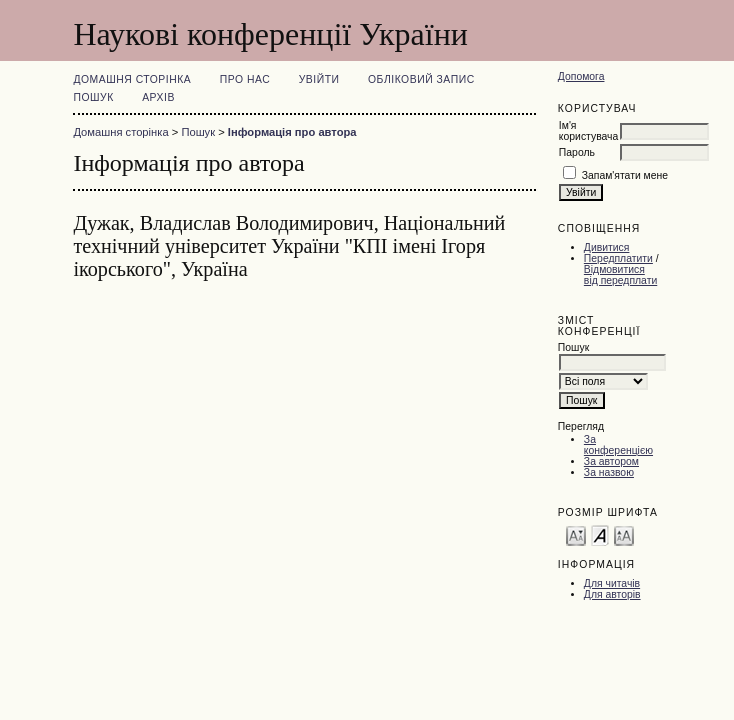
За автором (611, 461)
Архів (158, 97)
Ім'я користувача (588, 131)
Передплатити (618, 258)
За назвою (609, 472)
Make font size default (600, 534)
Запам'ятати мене (625, 175)
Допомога (581, 76)
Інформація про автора (292, 132)
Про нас (245, 79)
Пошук (93, 97)
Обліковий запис (421, 79)
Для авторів (612, 594)
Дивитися (607, 247)
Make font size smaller (576, 534)
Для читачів (612, 583)
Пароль (577, 152)
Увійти (319, 79)
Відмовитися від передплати (620, 275)
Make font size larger (624, 534)
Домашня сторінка (132, 79)
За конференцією (618, 445)
